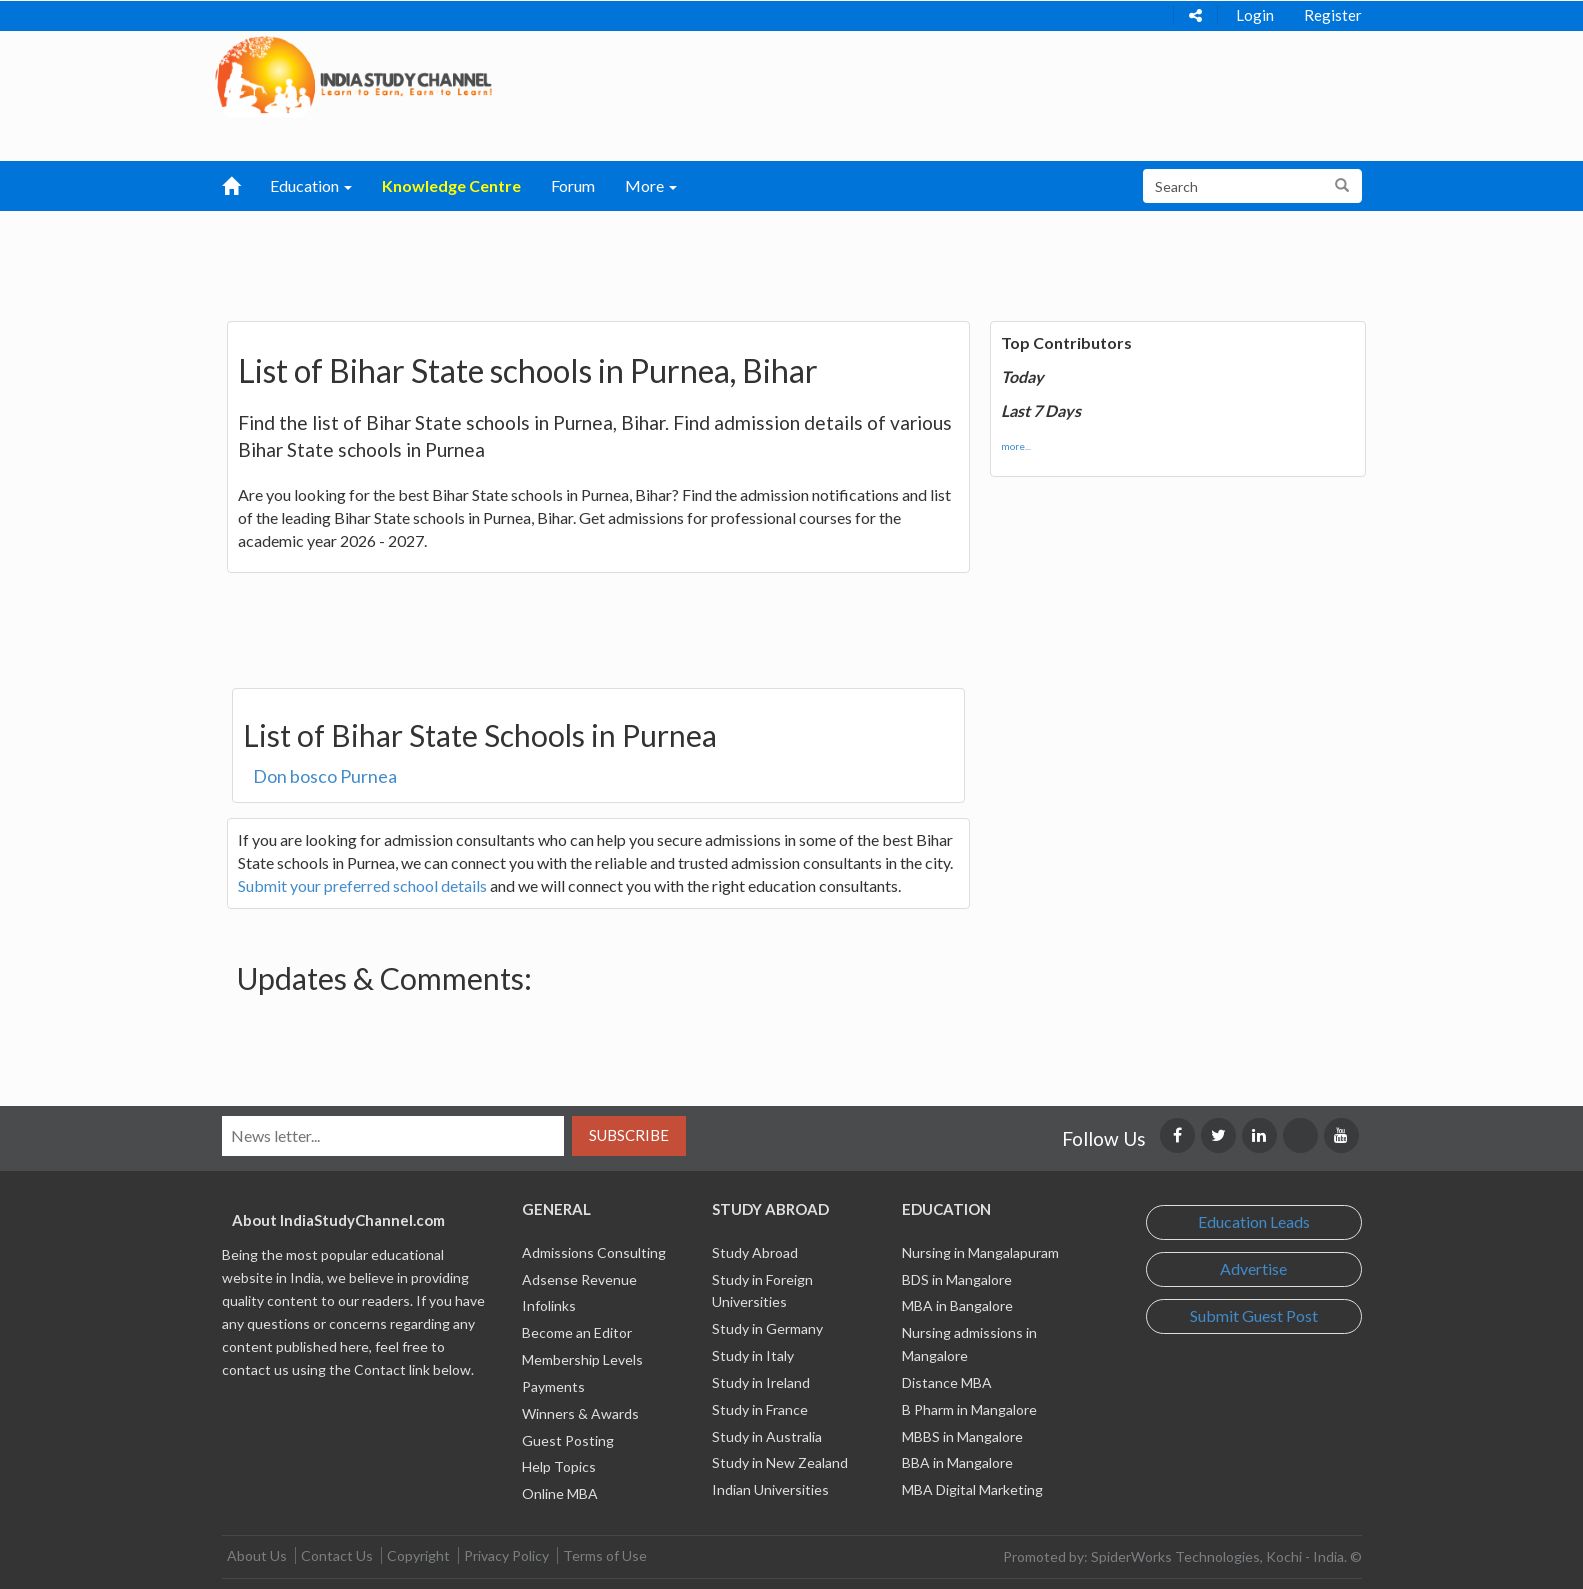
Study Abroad (755, 1252)
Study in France (760, 1409)
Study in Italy (753, 1355)
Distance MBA (947, 1382)
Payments (553, 1386)
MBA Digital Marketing (972, 1489)
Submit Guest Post (1254, 1315)
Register (1333, 15)
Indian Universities (770, 1489)
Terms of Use (605, 1555)
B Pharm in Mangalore (969, 1409)
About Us (257, 1555)
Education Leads (1254, 1221)
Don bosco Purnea (325, 776)
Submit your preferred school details (362, 885)
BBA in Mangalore (957, 1462)
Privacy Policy (506, 1555)
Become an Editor (577, 1332)
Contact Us (337, 1555)
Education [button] (311, 185)
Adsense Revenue (579, 1279)
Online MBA (560, 1493)
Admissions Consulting (594, 1252)
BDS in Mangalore (957, 1279)
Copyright (418, 1555)
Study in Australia (767, 1436)
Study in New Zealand (780, 1462)
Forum (573, 185)
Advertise (1253, 1268)
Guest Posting (568, 1440)
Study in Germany (767, 1328)
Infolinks (549, 1305)
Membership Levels (582, 1359)
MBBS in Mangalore (962, 1436)
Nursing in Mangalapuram (980, 1252)
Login (1255, 15)
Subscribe (629, 1135)
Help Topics (559, 1466)
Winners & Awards (580, 1413)
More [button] (651, 185)
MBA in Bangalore (957, 1305)
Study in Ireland (761, 1382)
